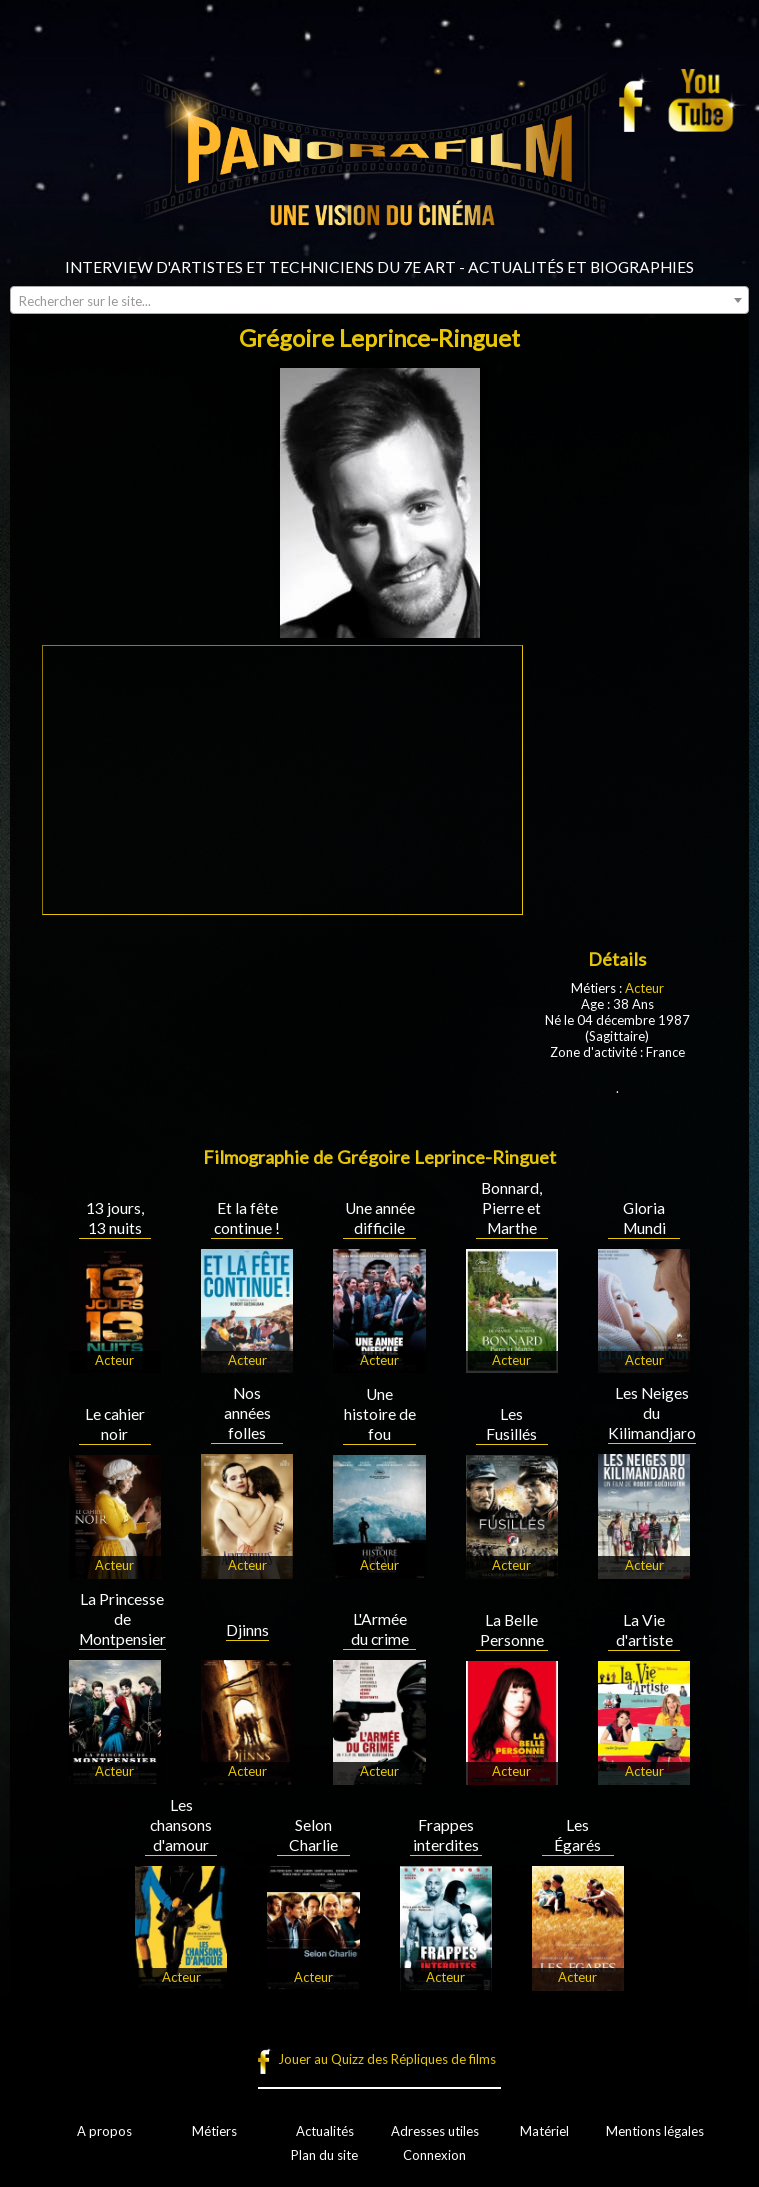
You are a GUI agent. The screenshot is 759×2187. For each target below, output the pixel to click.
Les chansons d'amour (181, 1825)
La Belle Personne (512, 1630)
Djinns (247, 1630)
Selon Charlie (313, 1835)
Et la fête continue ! (247, 1218)
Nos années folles (247, 1413)
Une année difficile (380, 1218)
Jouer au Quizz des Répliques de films (387, 2059)
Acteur (644, 988)
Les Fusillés (511, 1424)
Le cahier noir (115, 1424)
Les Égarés (577, 1835)
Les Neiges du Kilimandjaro (652, 1413)
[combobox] (379, 300)
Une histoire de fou (380, 1414)
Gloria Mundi (644, 1218)
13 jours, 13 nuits (115, 1218)
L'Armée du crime (380, 1629)
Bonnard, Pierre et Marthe (511, 1208)
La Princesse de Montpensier (122, 1619)
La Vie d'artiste (644, 1630)
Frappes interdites (446, 1835)
